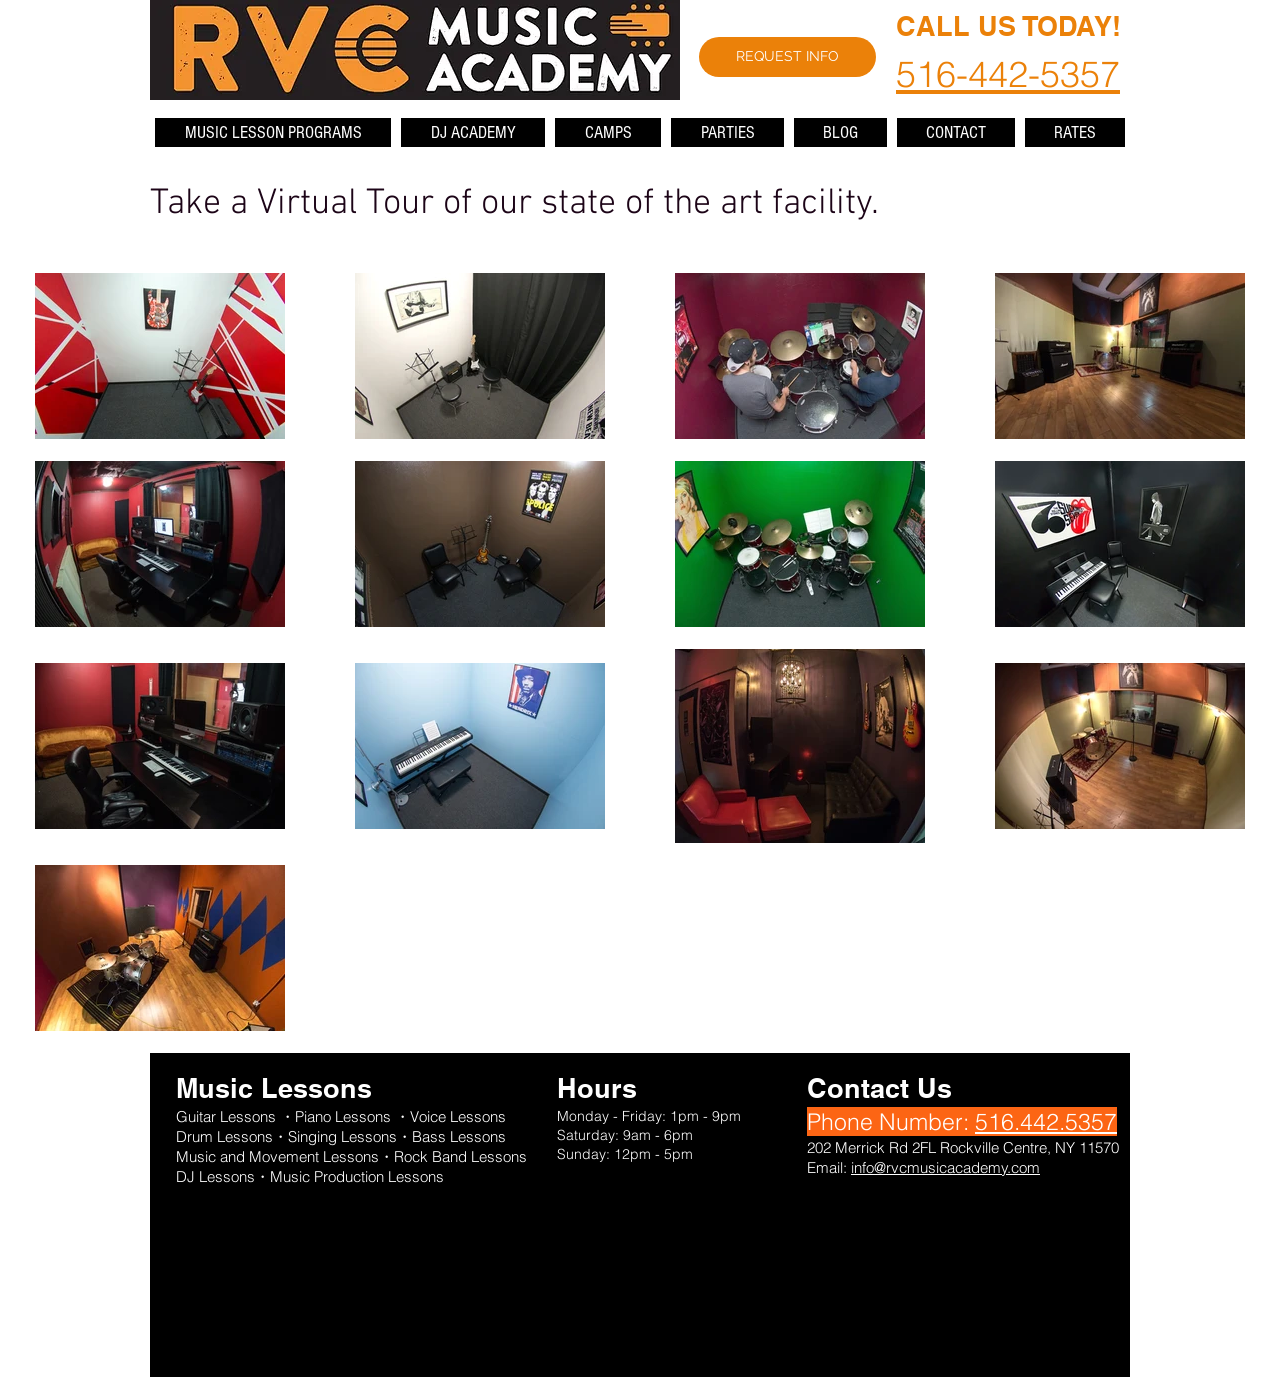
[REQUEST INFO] (787, 57)
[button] (273, 132)
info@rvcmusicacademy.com (945, 1167)
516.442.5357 (1046, 1121)
